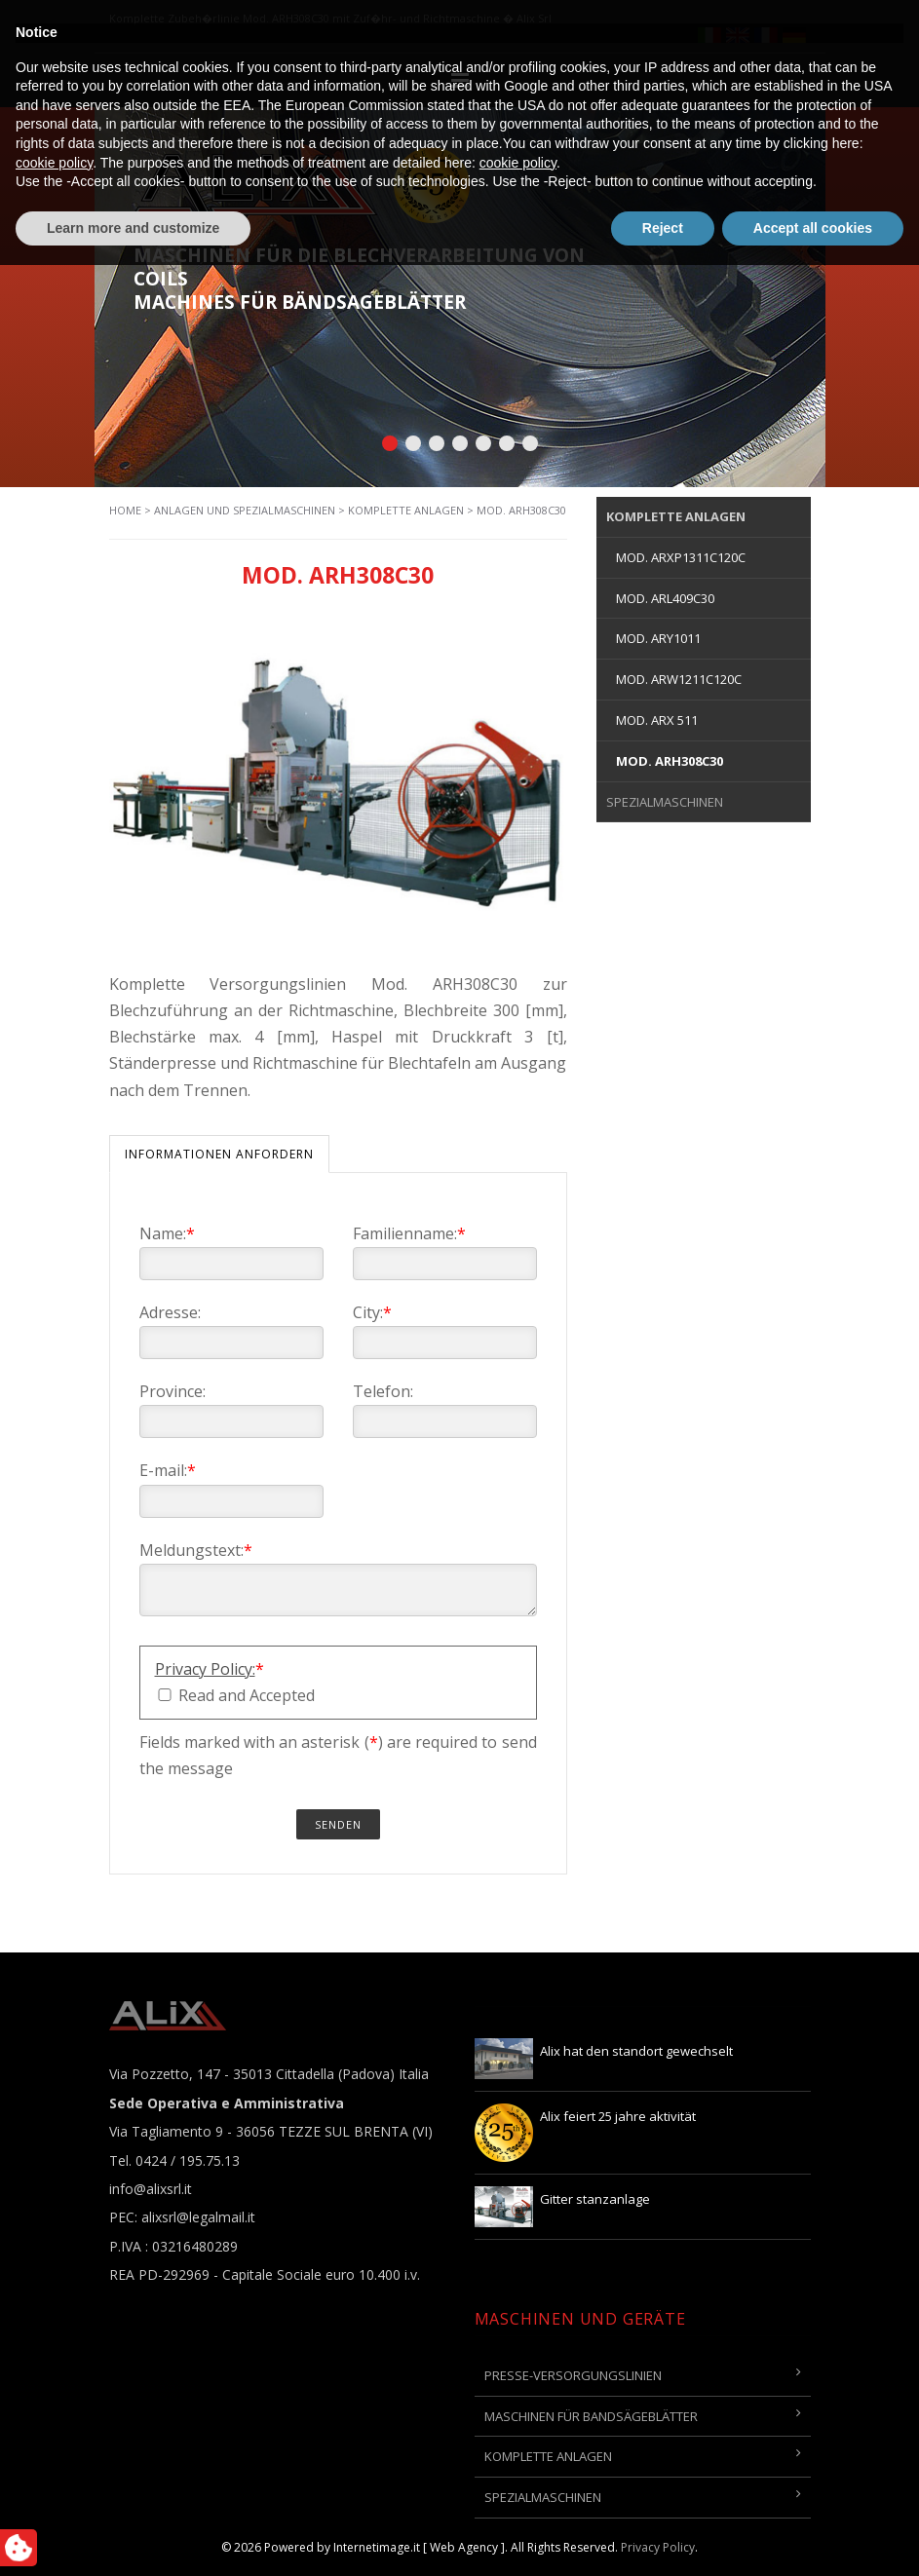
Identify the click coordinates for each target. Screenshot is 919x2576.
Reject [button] (662, 2538)
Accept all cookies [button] (812, 2538)
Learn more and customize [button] (133, 2538)
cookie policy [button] (54, 2473)
